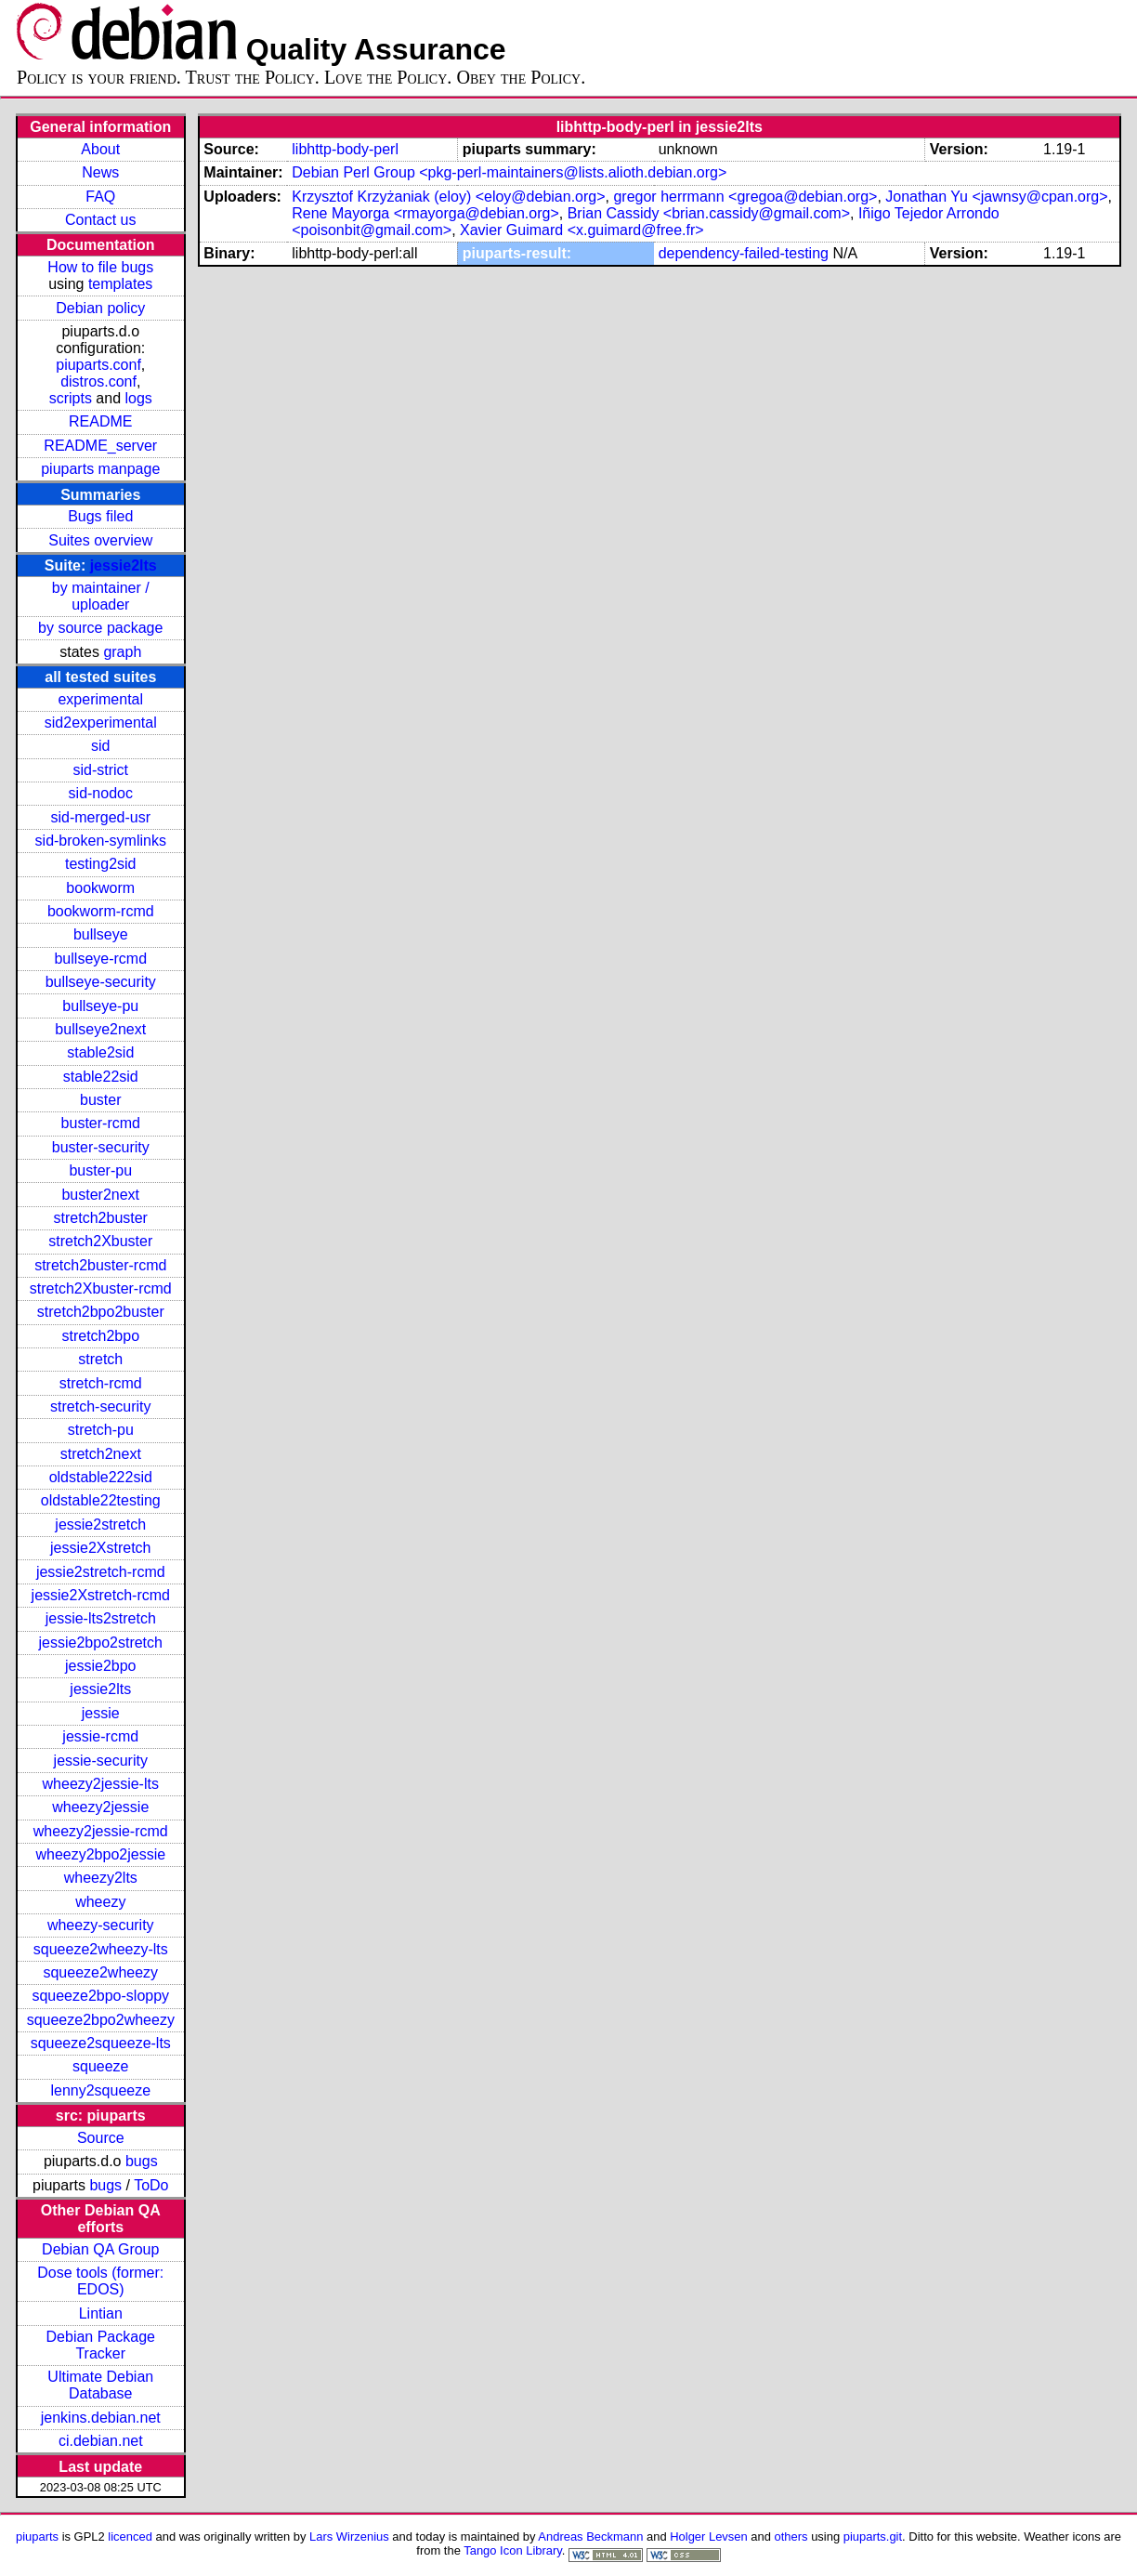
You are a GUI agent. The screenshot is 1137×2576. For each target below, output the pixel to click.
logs (138, 398)
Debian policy (100, 308)
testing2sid (101, 864)
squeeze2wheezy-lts (100, 1949)
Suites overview (100, 540)
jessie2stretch (100, 1524)
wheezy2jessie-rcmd (100, 1831)
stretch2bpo (100, 1336)
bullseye (100, 934)
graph (122, 652)
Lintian (101, 2313)
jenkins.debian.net (101, 2417)
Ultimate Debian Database (100, 2385)
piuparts (37, 2536)
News (100, 172)
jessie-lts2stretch (101, 1618)
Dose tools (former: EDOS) (100, 2281)
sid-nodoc (101, 793)
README (100, 421)
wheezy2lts (100, 1878)
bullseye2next (100, 1029)
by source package (100, 628)
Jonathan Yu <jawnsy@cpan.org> (996, 196)
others (791, 2536)
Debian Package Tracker (100, 2345)
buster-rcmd (100, 1123)
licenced (130, 2536)
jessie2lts (123, 565)
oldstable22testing (101, 1500)
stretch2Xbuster (100, 1241)
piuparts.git (872, 2536)
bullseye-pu (100, 1006)
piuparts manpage (100, 469)
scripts (70, 398)
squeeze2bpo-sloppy (100, 1996)
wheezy (100, 1902)
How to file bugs (100, 267)
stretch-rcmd (100, 1383)
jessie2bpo (101, 1666)
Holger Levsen (709, 2536)
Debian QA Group (100, 2249)
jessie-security (101, 1760)
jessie (101, 1713)
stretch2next (100, 1454)
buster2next (100, 1195)
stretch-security (100, 1406)
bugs (141, 2161)
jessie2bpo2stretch (101, 1642)
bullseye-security (101, 982)
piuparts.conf (98, 365)
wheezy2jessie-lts (101, 1784)
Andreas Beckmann (590, 2536)
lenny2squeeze (100, 2090)
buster (100, 1100)
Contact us (100, 220)
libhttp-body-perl (345, 149)
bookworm (100, 888)
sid (100, 746)
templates (120, 284)
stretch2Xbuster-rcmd (101, 1288)
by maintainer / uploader (101, 596)
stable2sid (100, 1052)
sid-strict (100, 770)
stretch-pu (101, 1430)
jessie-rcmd (100, 1736)
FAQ (100, 196)
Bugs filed (100, 516)
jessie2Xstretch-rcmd (101, 1595)
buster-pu (100, 1170)
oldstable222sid (100, 1477)
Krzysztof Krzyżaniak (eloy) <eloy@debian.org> (448, 196)
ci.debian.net (101, 2441)
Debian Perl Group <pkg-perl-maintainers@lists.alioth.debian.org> (509, 172)
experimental (100, 699)
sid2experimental (101, 722)
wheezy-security (100, 1925)
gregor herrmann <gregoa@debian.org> (745, 196)
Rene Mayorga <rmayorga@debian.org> (425, 213)
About (100, 149)
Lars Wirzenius (349, 2536)
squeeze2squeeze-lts (101, 2043)
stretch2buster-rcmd (100, 1265)
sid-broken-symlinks (100, 840)
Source (100, 2138)
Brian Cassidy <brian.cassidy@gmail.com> (709, 213)
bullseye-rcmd (100, 958)
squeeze (100, 2066)
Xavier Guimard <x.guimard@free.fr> (582, 230)
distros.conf (98, 381)
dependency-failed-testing (744, 253)
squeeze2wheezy (100, 1972)
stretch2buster (101, 1218)
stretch (100, 1359)
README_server (100, 445)
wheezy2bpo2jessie (100, 1854)
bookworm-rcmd (100, 911)
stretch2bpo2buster (100, 1312)
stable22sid (100, 1076)
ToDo (151, 2185)
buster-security (101, 1147)
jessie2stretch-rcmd (100, 1572)
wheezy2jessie (100, 1807)
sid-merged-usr (100, 817)
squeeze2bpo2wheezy (101, 2020)
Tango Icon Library (513, 2550)
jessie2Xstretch (100, 1548)
